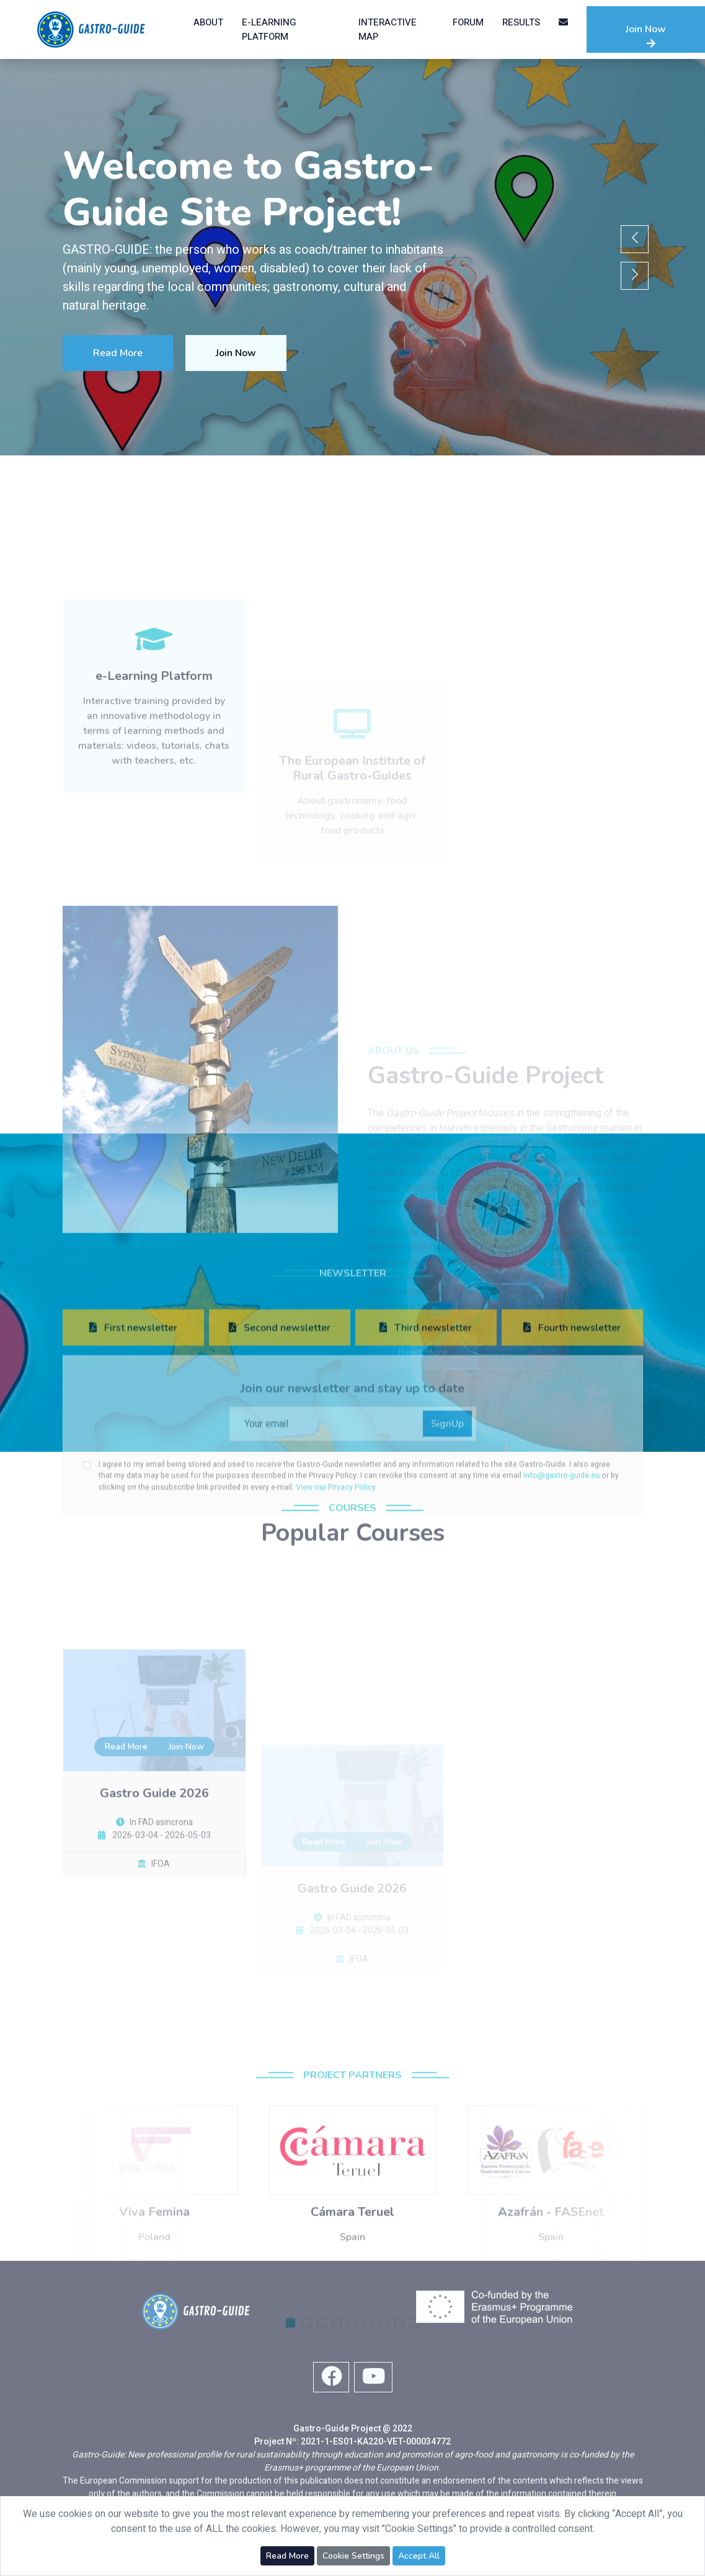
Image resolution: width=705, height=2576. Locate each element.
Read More (117, 353)
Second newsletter (279, 1478)
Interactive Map (387, 29)
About (208, 22)
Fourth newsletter (572, 1478)
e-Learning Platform (269, 29)
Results (521, 22)
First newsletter (133, 1478)
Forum (468, 22)
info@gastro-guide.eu (562, 1626)
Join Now (646, 35)
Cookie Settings (353, 2556)
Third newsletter (425, 1478)
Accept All (419, 2556)
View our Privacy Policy (336, 1638)
